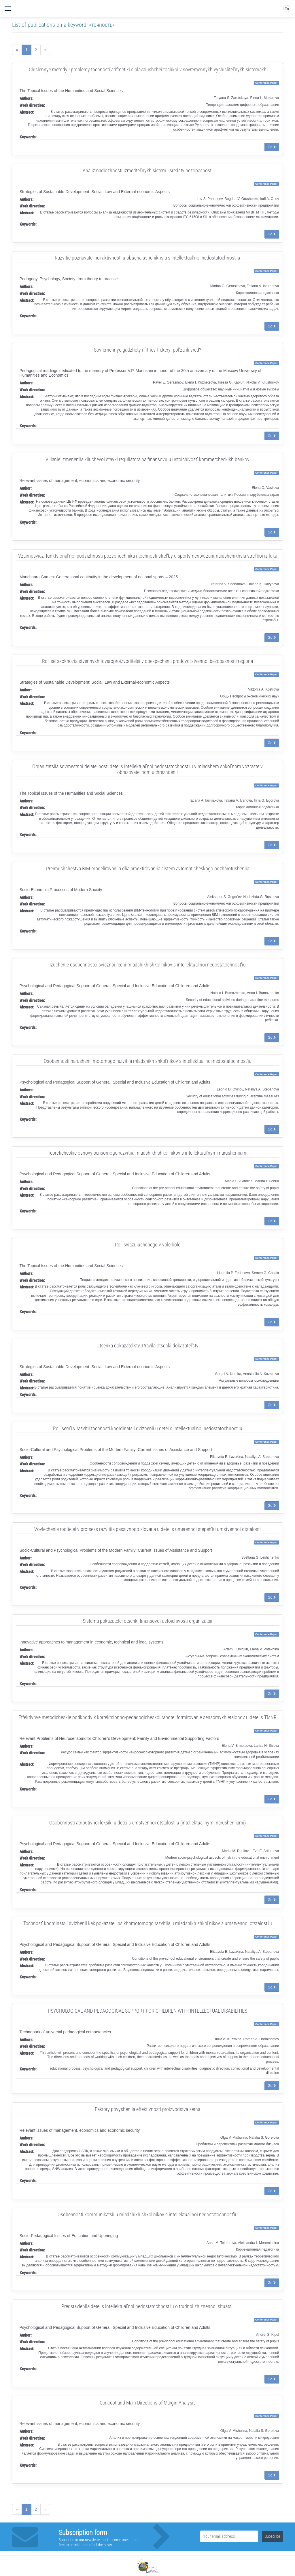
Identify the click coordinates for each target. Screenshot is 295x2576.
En (287, 9)
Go (272, 147)
